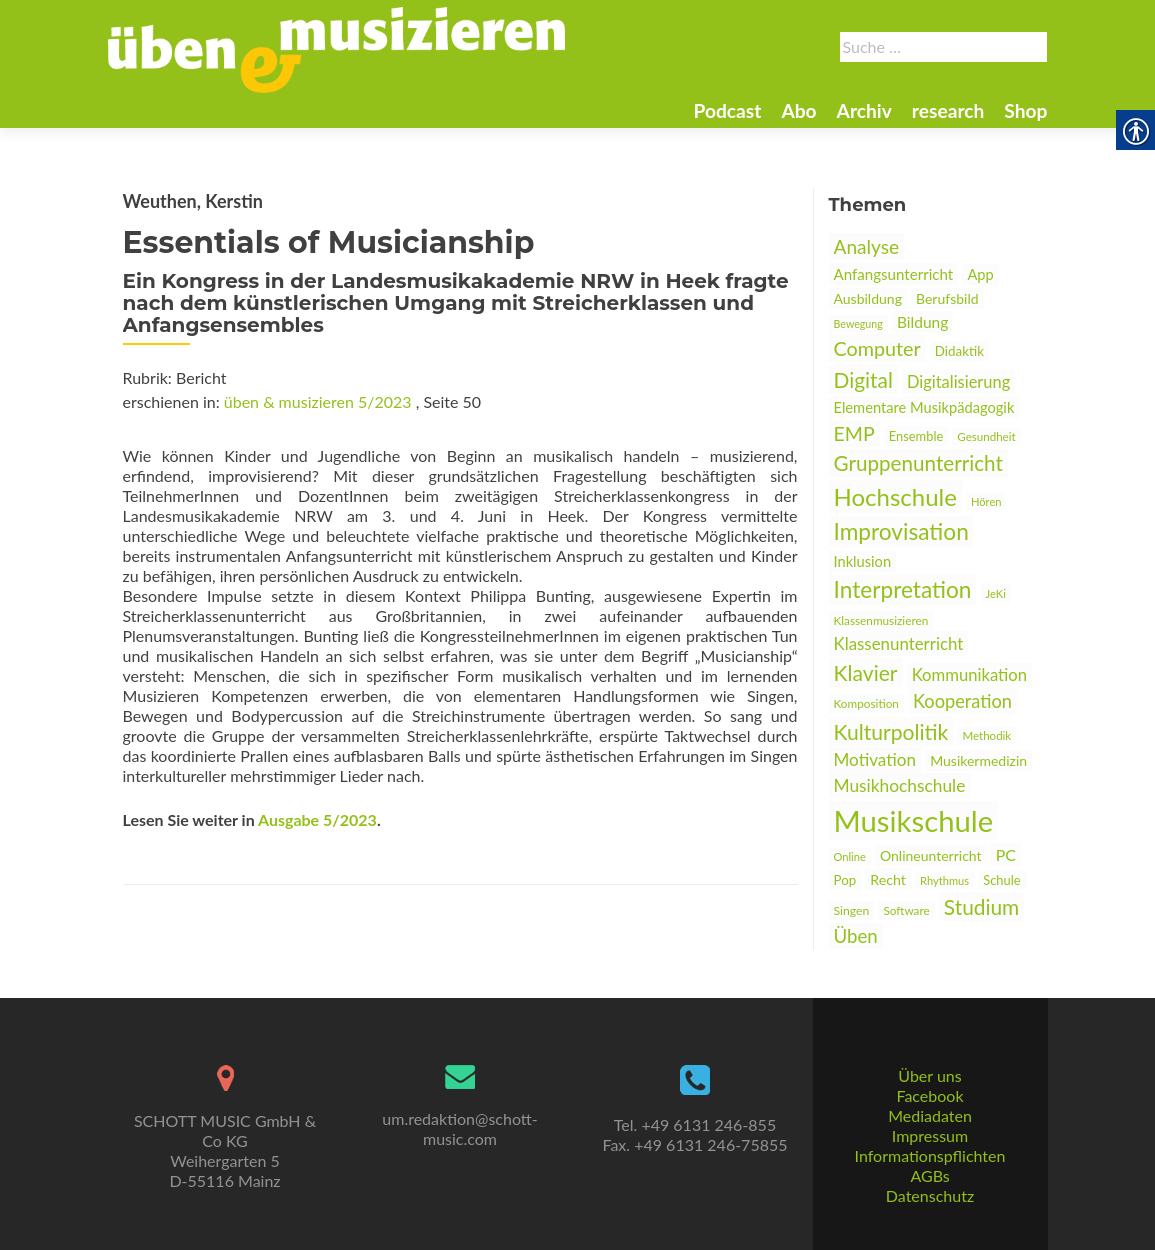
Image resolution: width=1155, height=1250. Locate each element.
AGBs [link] (929, 1175)
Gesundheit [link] (986, 436)
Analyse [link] (867, 246)
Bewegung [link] (858, 323)
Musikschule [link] (914, 820)
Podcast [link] (727, 110)
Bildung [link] (922, 322)
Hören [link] (986, 501)
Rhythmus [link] (944, 880)
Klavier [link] (866, 672)
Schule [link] (1001, 880)
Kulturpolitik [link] (891, 731)
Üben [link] (856, 936)
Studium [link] (981, 906)
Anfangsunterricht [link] (894, 274)
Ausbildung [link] (868, 298)
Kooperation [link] (962, 701)
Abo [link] (798, 110)
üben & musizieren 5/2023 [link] (318, 401)
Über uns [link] (929, 1075)
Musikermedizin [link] (978, 760)
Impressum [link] (930, 1135)
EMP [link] (854, 433)
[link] (337, 48)
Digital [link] (863, 379)
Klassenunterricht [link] (899, 643)
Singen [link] (852, 910)
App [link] (980, 274)
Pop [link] (845, 880)
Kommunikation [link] (969, 675)
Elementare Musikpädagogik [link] (924, 407)
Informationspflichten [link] (930, 1155)
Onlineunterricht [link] (931, 855)
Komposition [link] (866, 703)
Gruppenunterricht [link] (918, 463)
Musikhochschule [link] (900, 785)
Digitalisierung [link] (958, 382)
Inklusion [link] (863, 561)
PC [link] (1006, 854)
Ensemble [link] (916, 436)
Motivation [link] (875, 759)
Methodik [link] (986, 735)
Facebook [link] (929, 1095)
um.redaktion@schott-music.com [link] (459, 1128)
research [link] (948, 110)
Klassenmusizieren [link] (881, 620)
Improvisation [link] (901, 531)
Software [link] (906, 910)
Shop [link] (1025, 110)
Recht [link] (888, 879)
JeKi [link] (996, 593)
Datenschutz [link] (930, 1195)
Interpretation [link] (903, 589)
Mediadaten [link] (930, 1115)
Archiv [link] (864, 110)
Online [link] (850, 856)
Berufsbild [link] (947, 298)
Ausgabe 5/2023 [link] (317, 819)
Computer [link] (877, 348)
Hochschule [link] (895, 496)
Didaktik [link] (959, 351)
